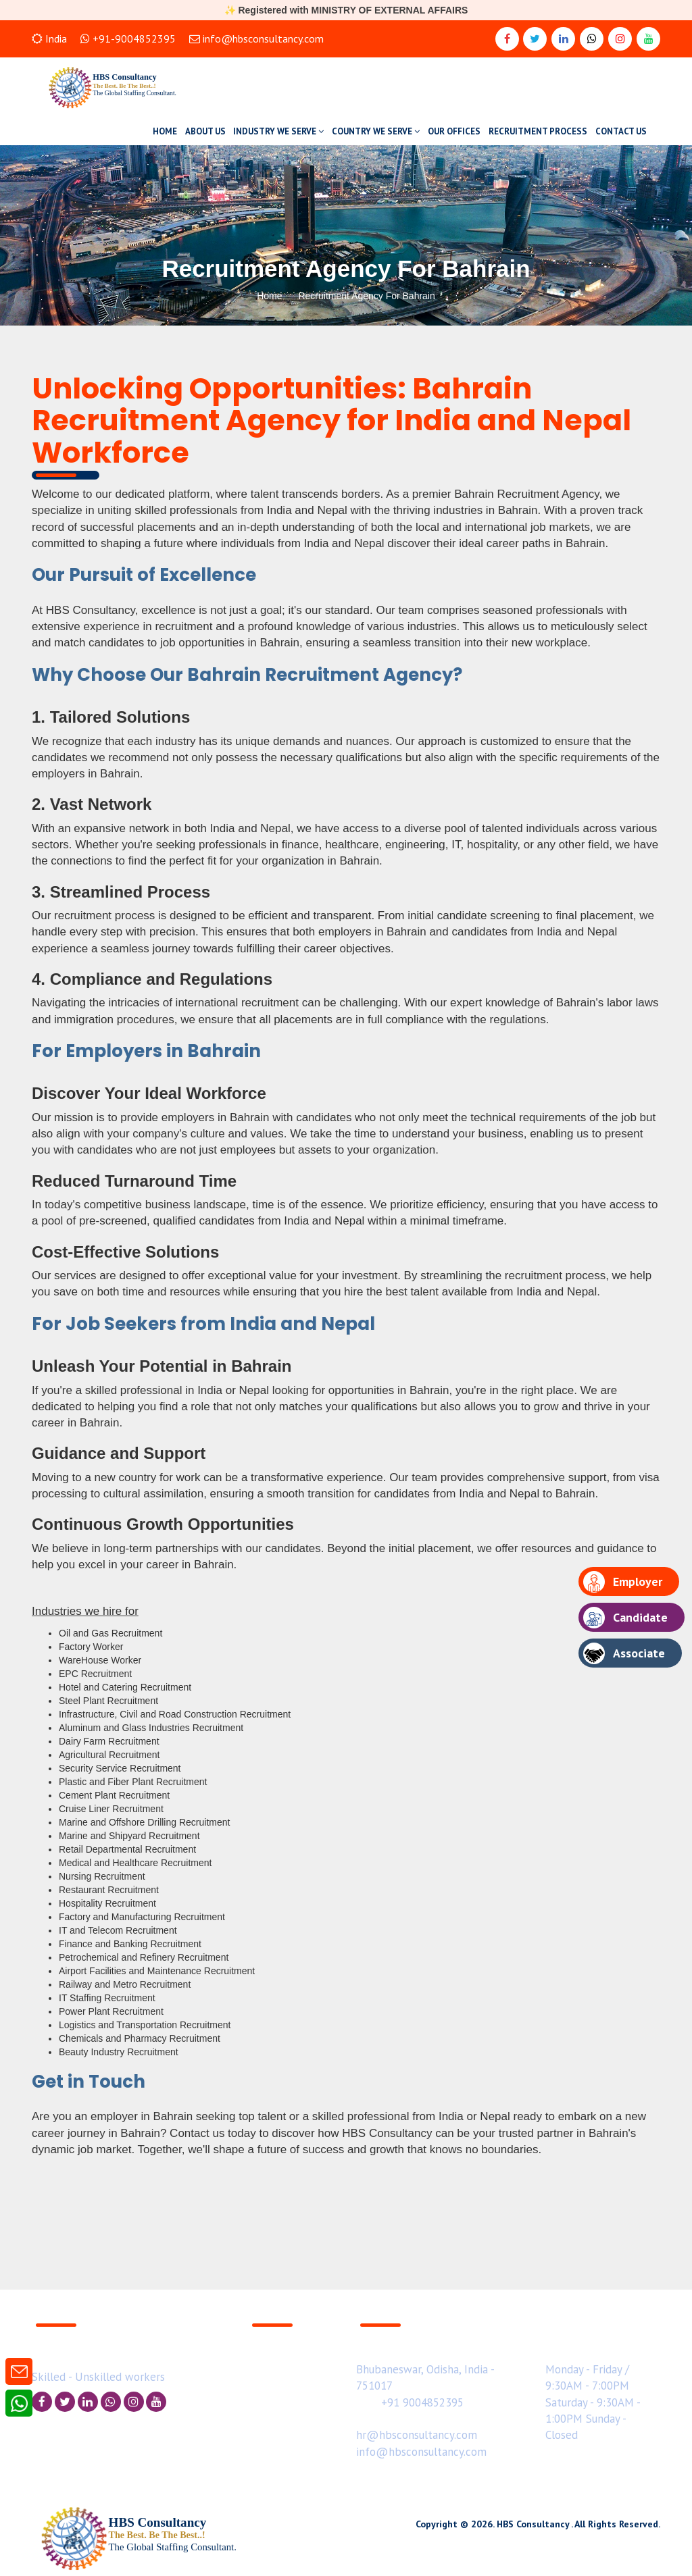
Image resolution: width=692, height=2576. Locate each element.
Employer (622, 1582)
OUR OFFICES (454, 131)
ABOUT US (205, 131)
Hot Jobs (269, 2376)
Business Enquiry (288, 2344)
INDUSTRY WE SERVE (278, 131)
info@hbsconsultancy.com (256, 38)
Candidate (625, 1617)
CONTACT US (621, 131)
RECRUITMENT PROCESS (538, 131)
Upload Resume (286, 2360)
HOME (165, 131)
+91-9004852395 (128, 38)
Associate (624, 1653)
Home (269, 295)
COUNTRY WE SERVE (376, 131)
